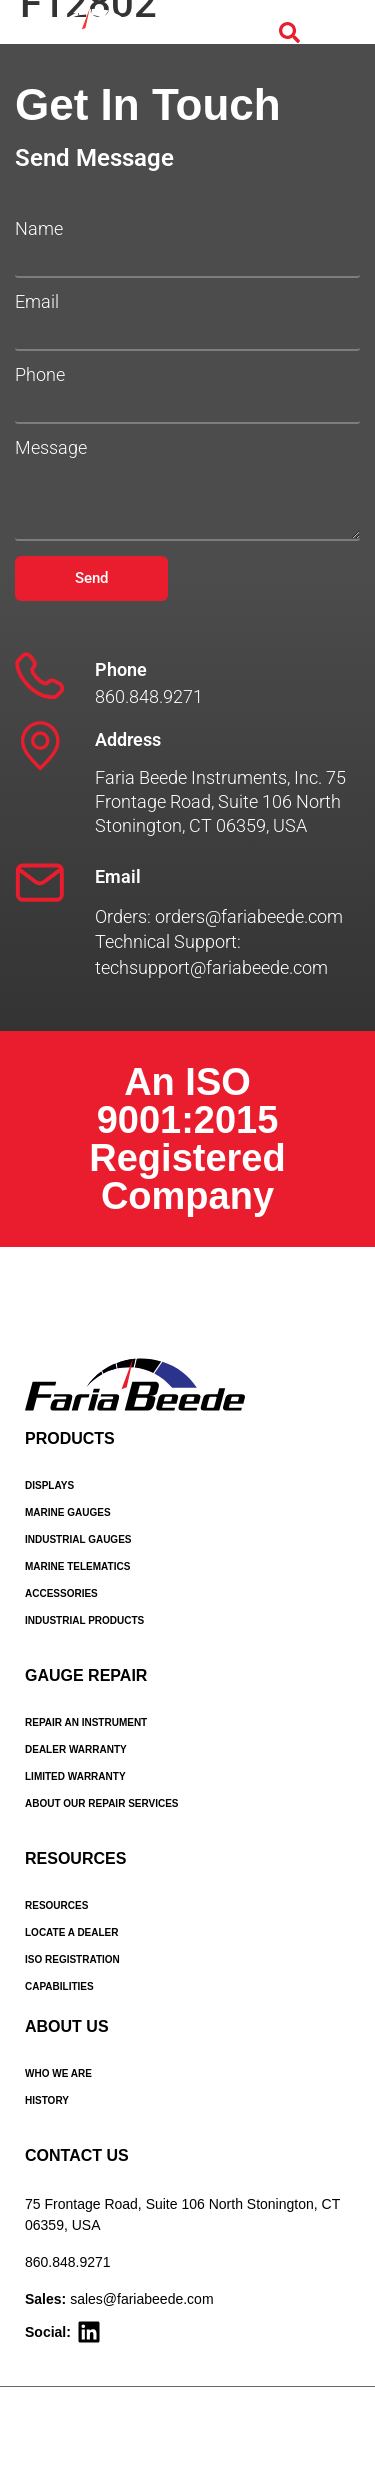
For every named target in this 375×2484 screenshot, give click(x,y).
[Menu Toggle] (336, 33)
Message (51, 448)
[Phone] (40, 676)
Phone (40, 375)
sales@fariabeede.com (141, 2299)
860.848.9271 (68, 2262)
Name (39, 229)
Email (37, 302)
